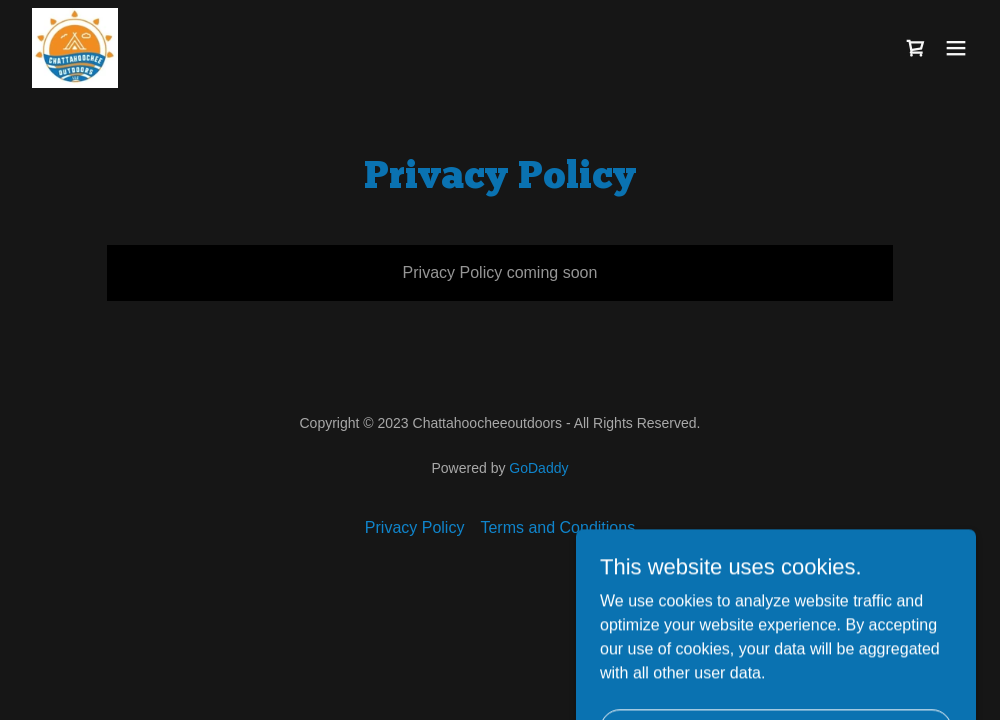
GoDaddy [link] (538, 468)
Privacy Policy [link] (415, 527)
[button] (956, 48)
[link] (75, 48)
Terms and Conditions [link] (557, 527)
